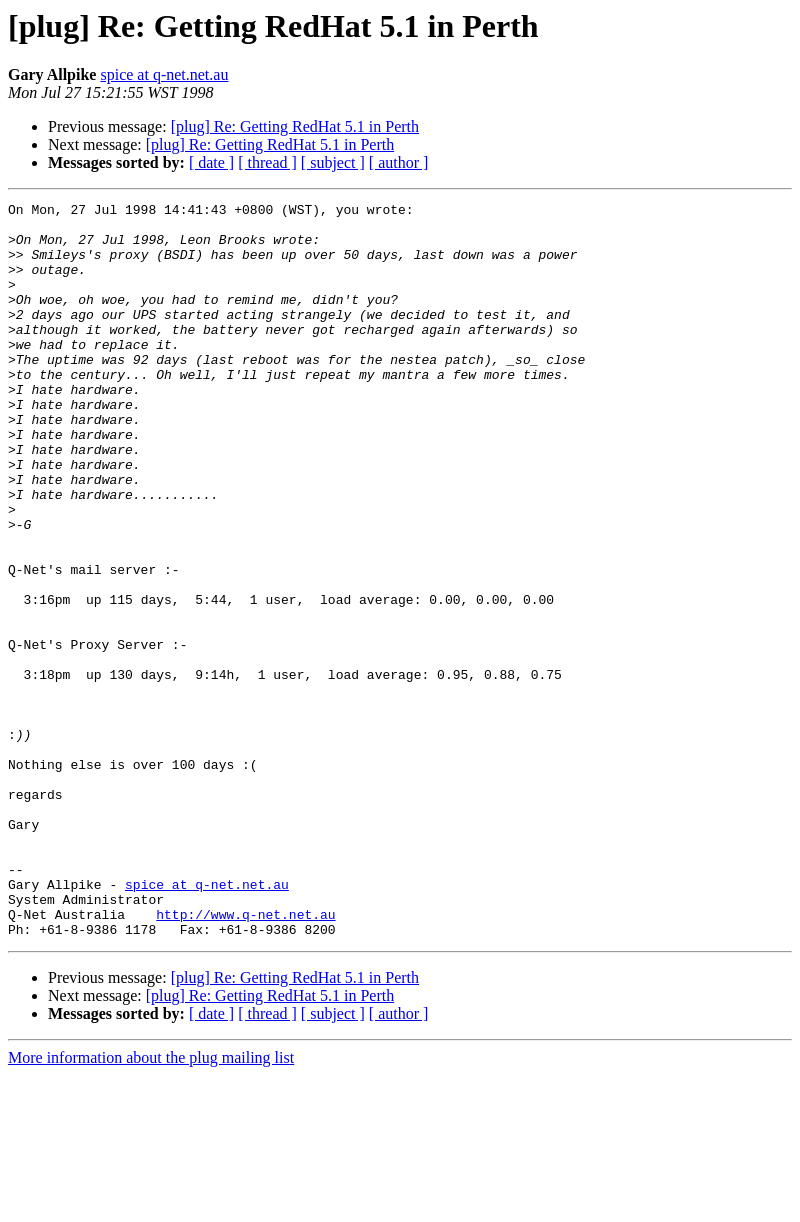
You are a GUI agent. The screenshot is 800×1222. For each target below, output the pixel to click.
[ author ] (399, 162)
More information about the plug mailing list (151, 1204)
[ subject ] (333, 162)
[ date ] (211, 162)
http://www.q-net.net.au (245, 1058)
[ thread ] (267, 162)
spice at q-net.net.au (164, 74)
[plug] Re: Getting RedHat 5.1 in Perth (295, 126)
